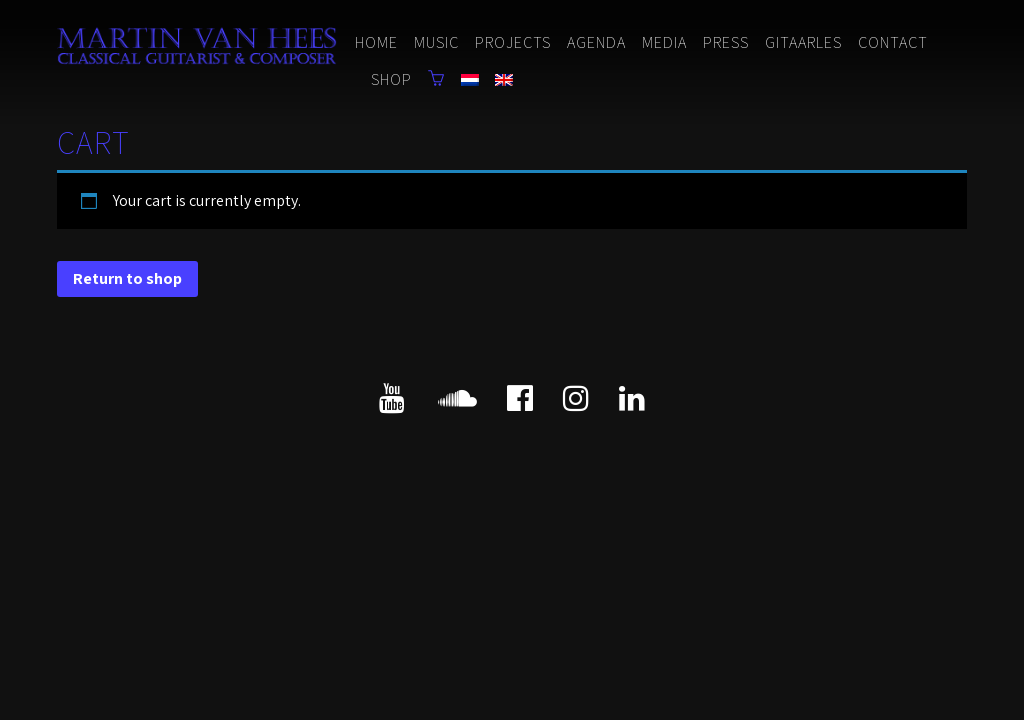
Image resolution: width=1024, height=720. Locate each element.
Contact (893, 42)
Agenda (596, 42)
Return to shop (127, 278)
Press (726, 42)
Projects (513, 42)
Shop (391, 79)
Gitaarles (803, 42)
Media (664, 42)
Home (376, 42)
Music (436, 42)
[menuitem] (470, 82)
